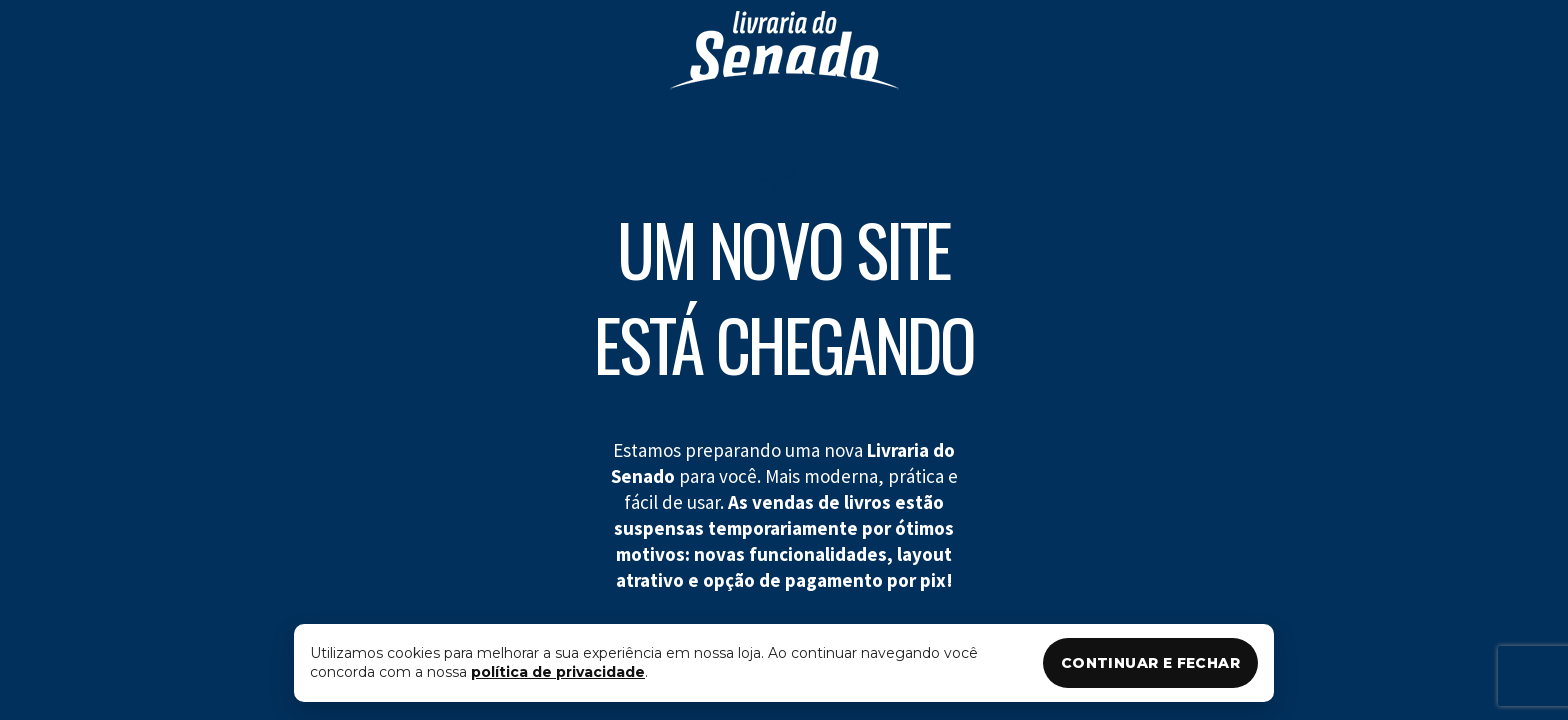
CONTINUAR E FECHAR (1150, 663)
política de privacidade (558, 672)
